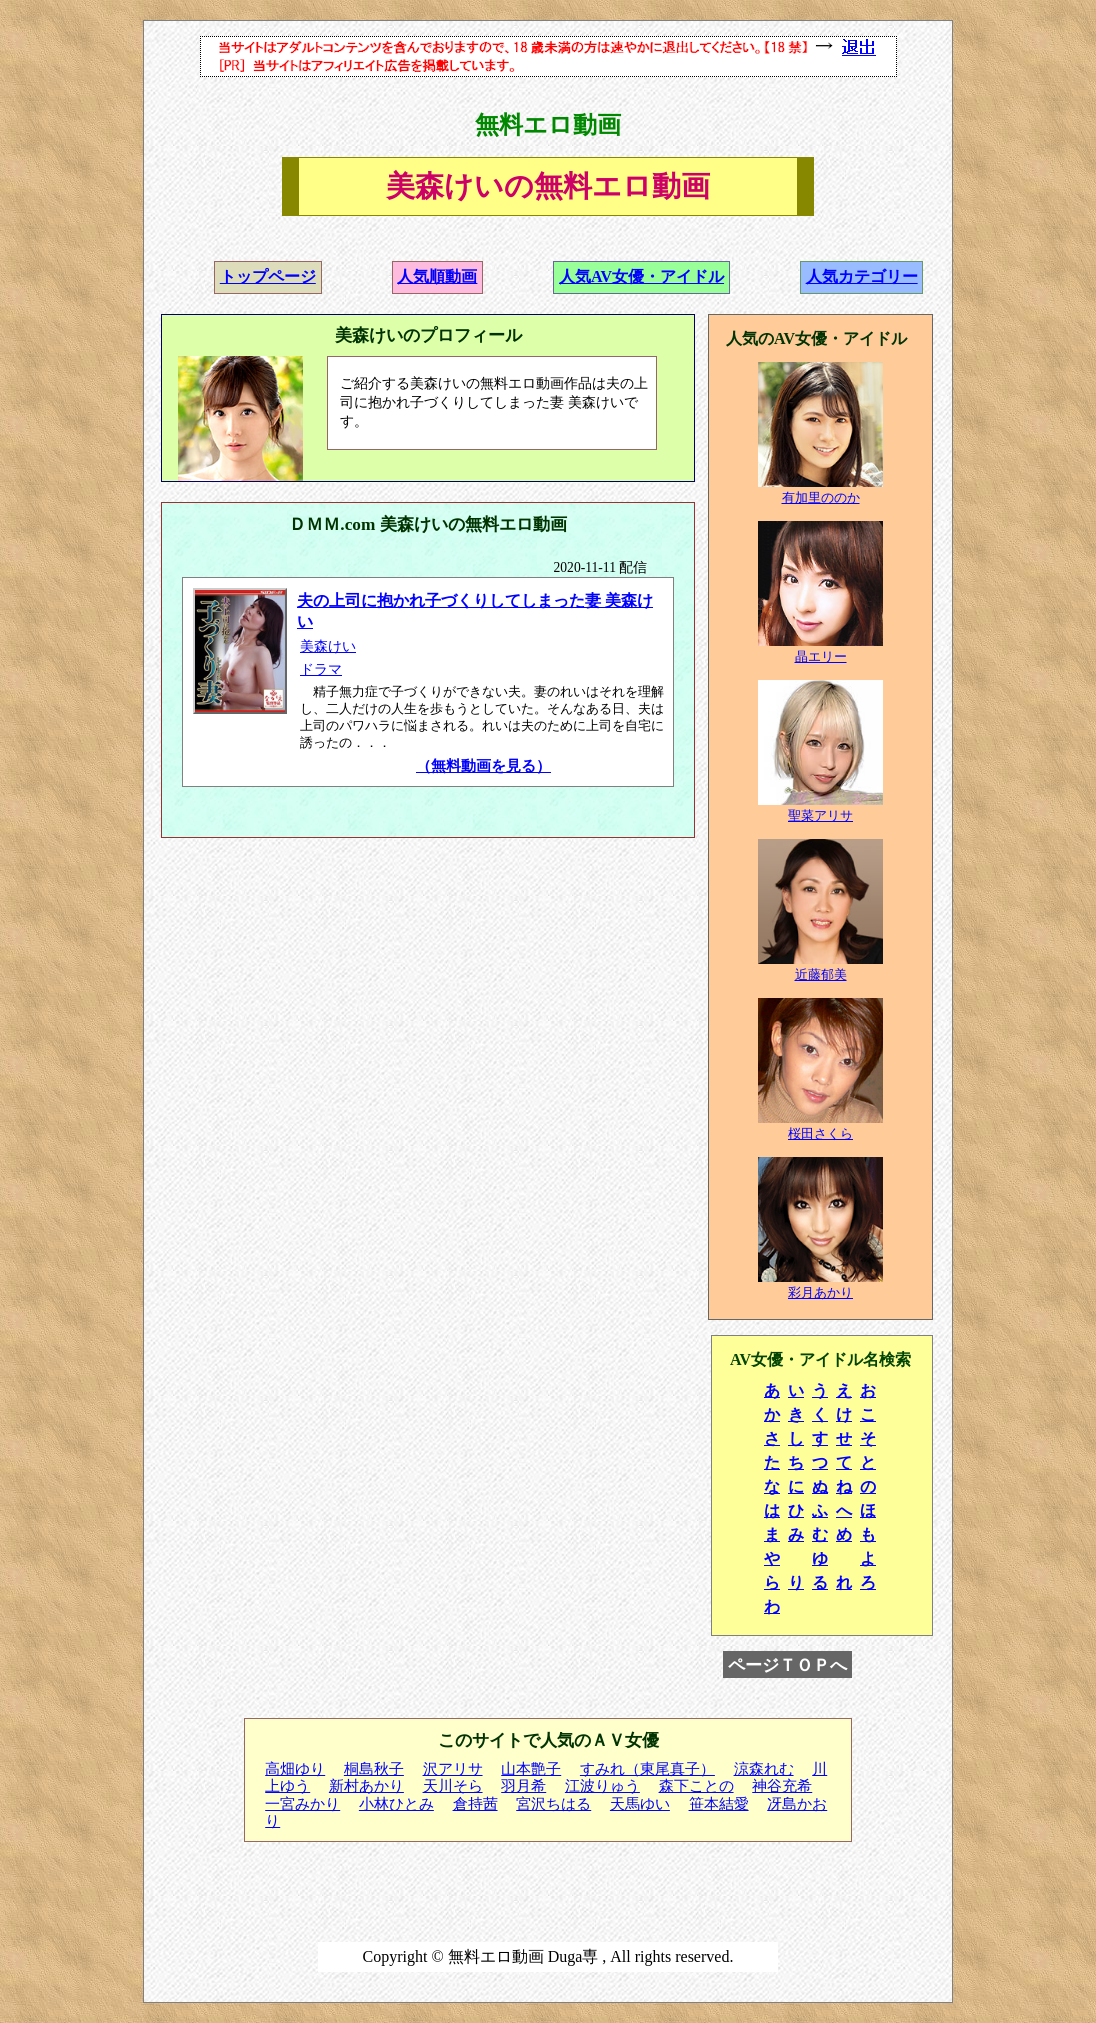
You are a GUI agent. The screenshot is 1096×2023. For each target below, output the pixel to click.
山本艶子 (531, 1769)
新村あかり (366, 1786)
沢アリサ (453, 1769)
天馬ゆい (640, 1804)
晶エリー (821, 656)
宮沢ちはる (553, 1804)
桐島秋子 (374, 1769)
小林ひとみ (396, 1804)
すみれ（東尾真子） (647, 1769)
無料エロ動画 (548, 125)
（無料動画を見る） (483, 766)
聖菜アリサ (820, 815)
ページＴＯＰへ (787, 1665)
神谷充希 (782, 1786)
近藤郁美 (821, 974)
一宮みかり (302, 1804)
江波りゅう (602, 1786)
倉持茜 (475, 1804)
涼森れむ (764, 1769)
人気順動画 (437, 276)
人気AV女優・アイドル (641, 276)
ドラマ (321, 669)
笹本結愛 (719, 1804)
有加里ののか (821, 497)
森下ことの (696, 1786)
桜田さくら (820, 1133)
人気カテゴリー (862, 276)
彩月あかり (820, 1292)
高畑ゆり (295, 1769)
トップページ (268, 276)
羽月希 (523, 1786)
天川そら (453, 1786)
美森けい (328, 646)
